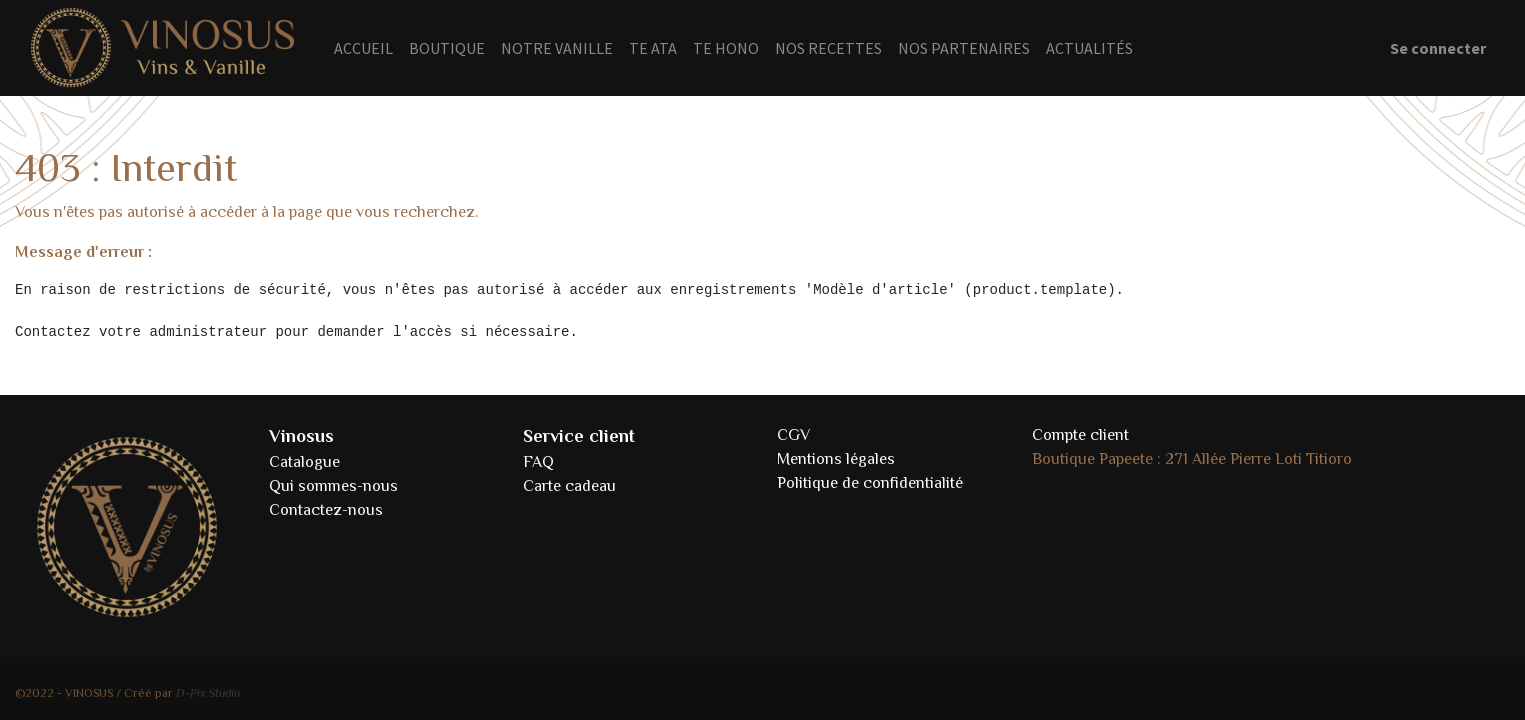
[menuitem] (363, 48)
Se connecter (1438, 48)
